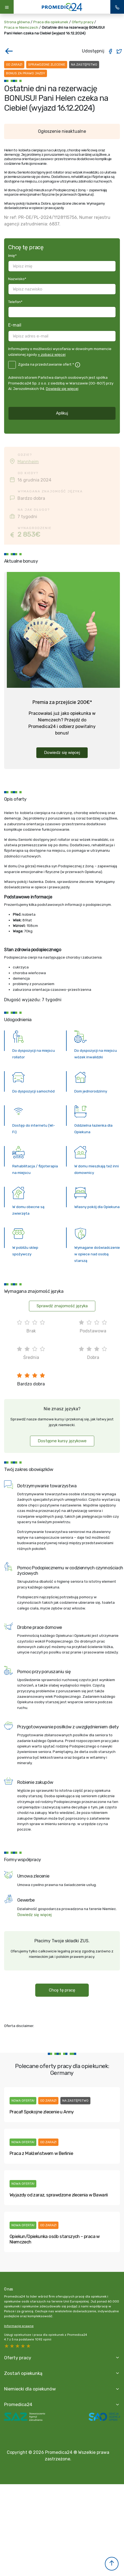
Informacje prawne (19, 2326)
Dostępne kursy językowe (62, 1440)
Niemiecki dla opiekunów (30, 2389)
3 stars (17, 2346)
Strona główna (17, 22)
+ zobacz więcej (52, 354)
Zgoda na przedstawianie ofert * (46, 364)
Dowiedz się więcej (62, 388)
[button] (112, 2564)
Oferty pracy (82, 22)
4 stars (12, 2346)
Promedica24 (18, 2404)
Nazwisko (17, 279)
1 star (28, 2346)
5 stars (7, 2346)
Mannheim (28, 461)
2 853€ (28, 534)
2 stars (23, 2346)
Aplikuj (62, 413)
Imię (12, 255)
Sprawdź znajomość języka (62, 1305)
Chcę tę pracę (62, 1990)
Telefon (15, 301)
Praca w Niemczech (21, 27)
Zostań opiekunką (23, 2373)
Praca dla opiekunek (50, 22)
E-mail (14, 325)
